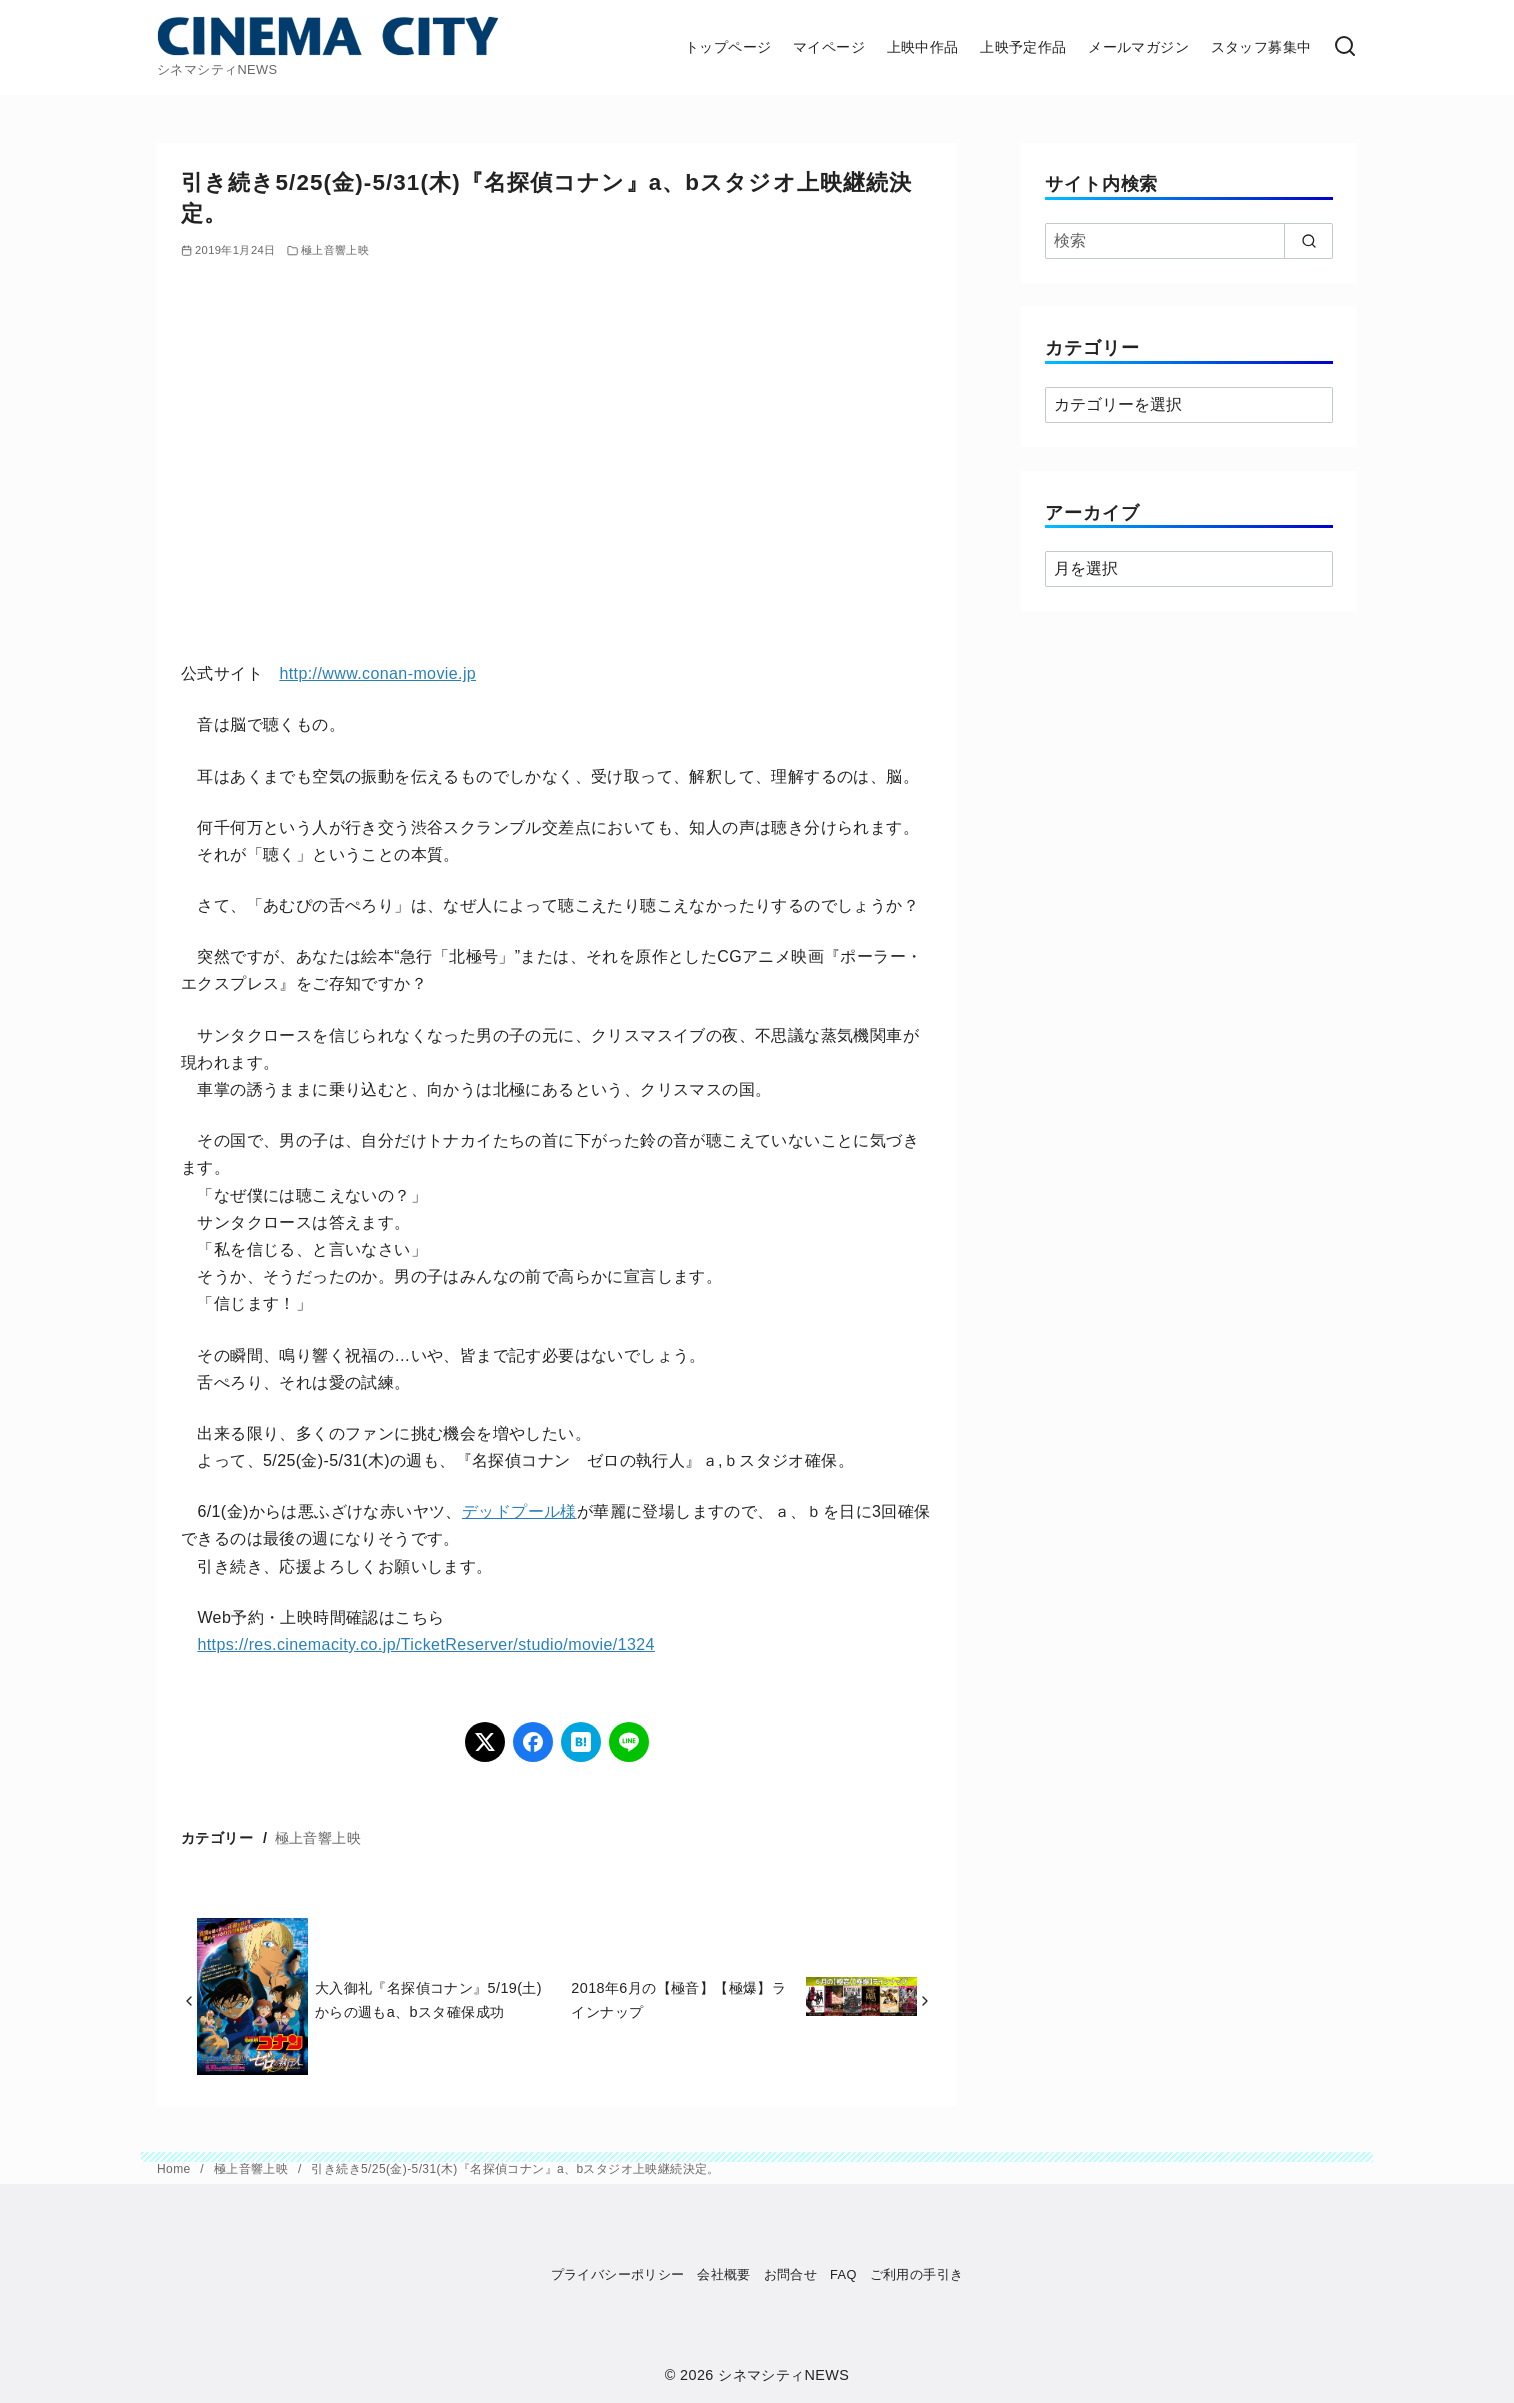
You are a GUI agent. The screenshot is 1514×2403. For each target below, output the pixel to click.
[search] (1308, 241)
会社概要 (724, 2274)
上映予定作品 (1023, 47)
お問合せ (791, 2274)
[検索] (1345, 47)
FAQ (843, 2274)
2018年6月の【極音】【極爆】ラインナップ (678, 2000)
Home (175, 2169)
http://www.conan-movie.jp (377, 673)
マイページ (829, 47)
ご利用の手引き (917, 2274)
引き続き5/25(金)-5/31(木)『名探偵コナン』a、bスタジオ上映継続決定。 (515, 2169)
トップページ (728, 47)
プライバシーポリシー (618, 2274)
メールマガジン (1138, 47)
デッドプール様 (519, 1511)
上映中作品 (923, 47)
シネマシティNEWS (783, 2375)
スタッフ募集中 (1261, 47)
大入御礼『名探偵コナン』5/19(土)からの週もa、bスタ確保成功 (428, 2000)
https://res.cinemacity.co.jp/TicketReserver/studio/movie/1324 (425, 1644)
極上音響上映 (335, 250)
